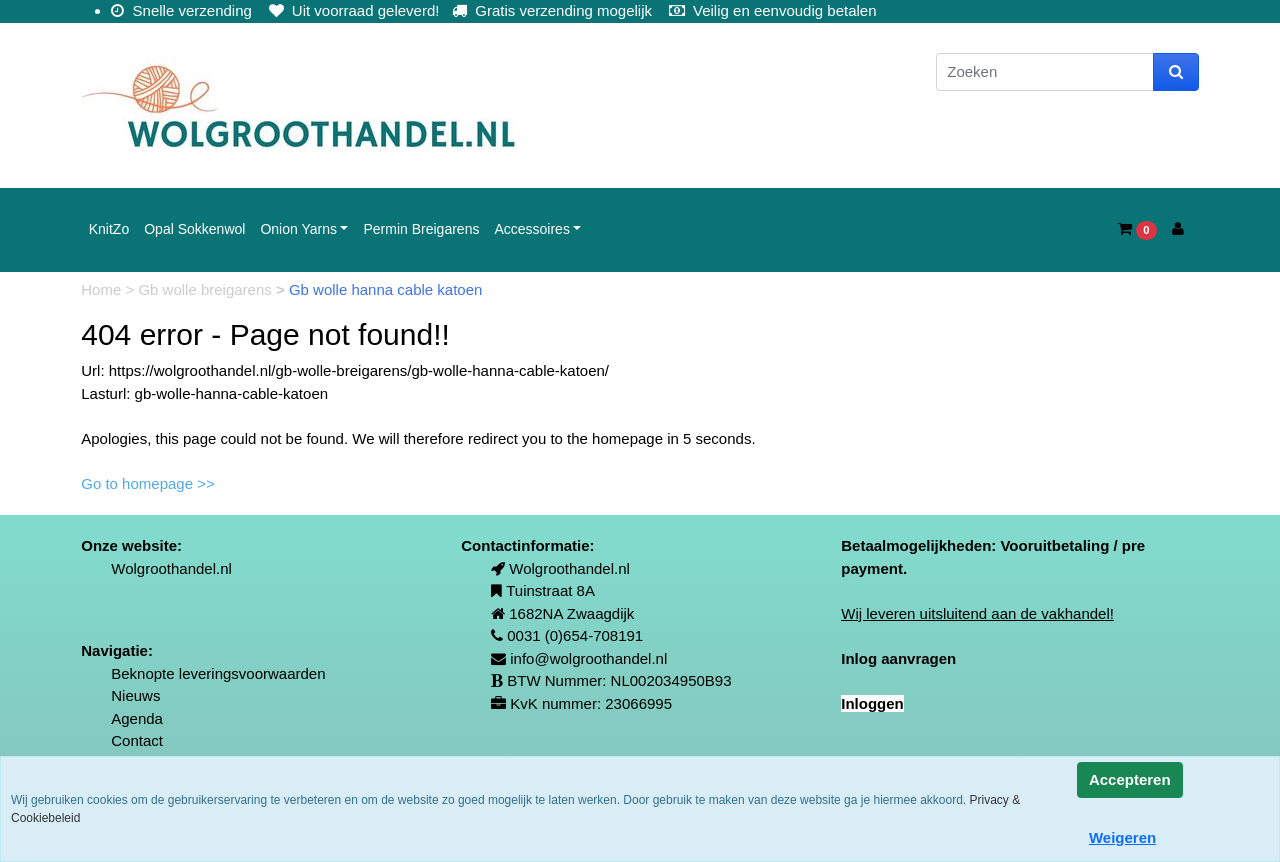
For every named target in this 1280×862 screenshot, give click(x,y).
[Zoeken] (1045, 72)
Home (103, 289)
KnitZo (109, 229)
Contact (137, 740)
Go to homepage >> (147, 483)
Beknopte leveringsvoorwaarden (218, 673)
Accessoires (531, 229)
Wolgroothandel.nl (171, 568)
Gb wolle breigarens (207, 289)
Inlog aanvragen (898, 658)
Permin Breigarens (421, 229)
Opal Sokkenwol (194, 229)
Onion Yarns (298, 229)
